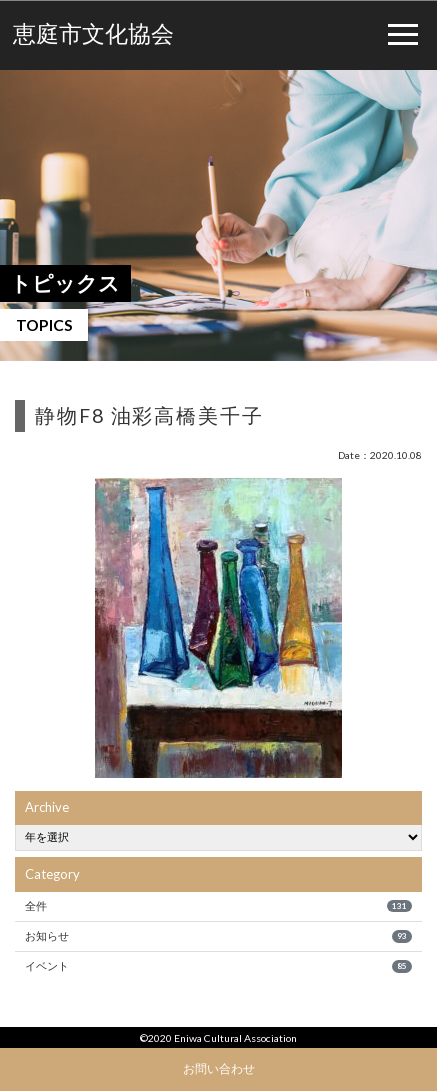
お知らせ (218, 936)
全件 (218, 906)
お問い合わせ (219, 1068)
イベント (218, 966)
